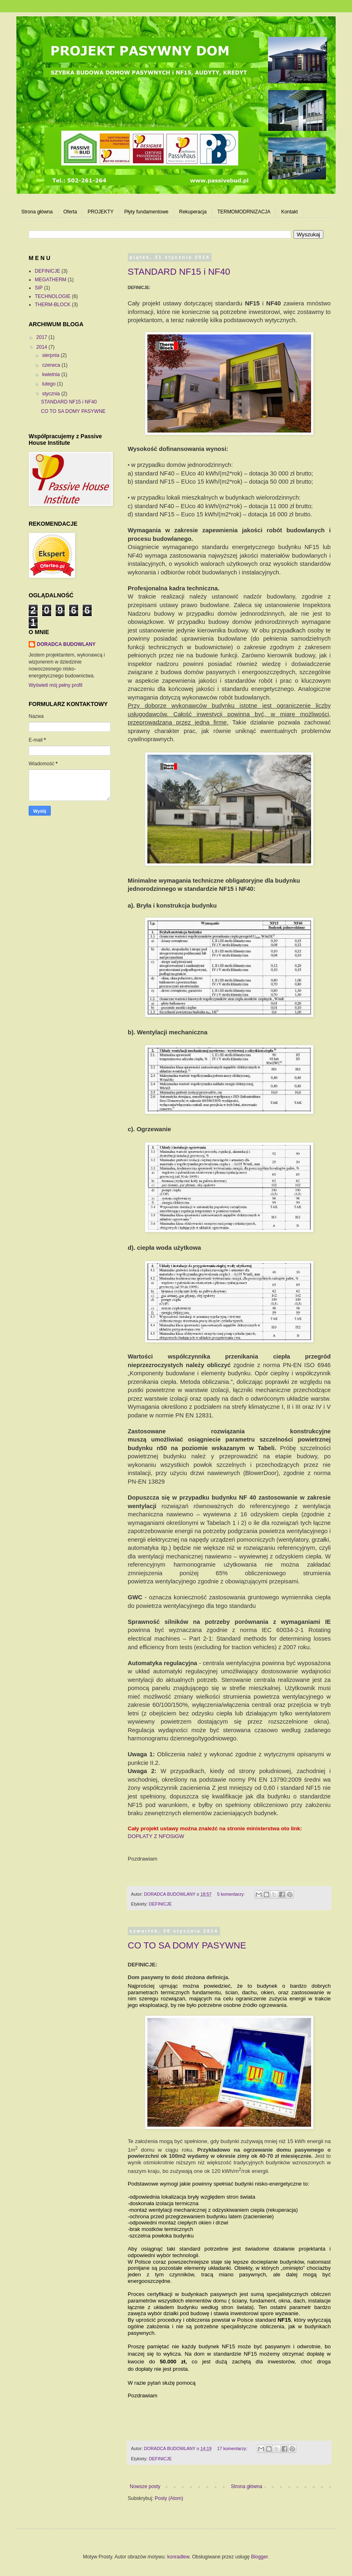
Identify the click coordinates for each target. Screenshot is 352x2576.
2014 (42, 347)
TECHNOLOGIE (52, 296)
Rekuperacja (193, 212)
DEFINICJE (160, 1903)
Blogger (259, 2557)
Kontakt (289, 212)
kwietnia (51, 374)
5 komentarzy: (231, 1894)
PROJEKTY (100, 212)
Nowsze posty (145, 2486)
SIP (39, 288)
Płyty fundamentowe (146, 212)
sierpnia (51, 355)
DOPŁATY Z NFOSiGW (156, 1836)
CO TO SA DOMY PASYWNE (187, 1945)
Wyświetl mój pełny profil (55, 685)
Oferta (70, 212)
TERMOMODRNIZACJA (244, 212)
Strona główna (37, 212)
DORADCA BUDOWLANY (66, 644)
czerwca (51, 365)
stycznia (51, 394)
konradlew (178, 2557)
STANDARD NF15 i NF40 (179, 272)
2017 (42, 337)
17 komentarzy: (232, 2448)
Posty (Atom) (169, 2498)
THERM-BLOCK (52, 304)
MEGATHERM (50, 279)
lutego (49, 384)
